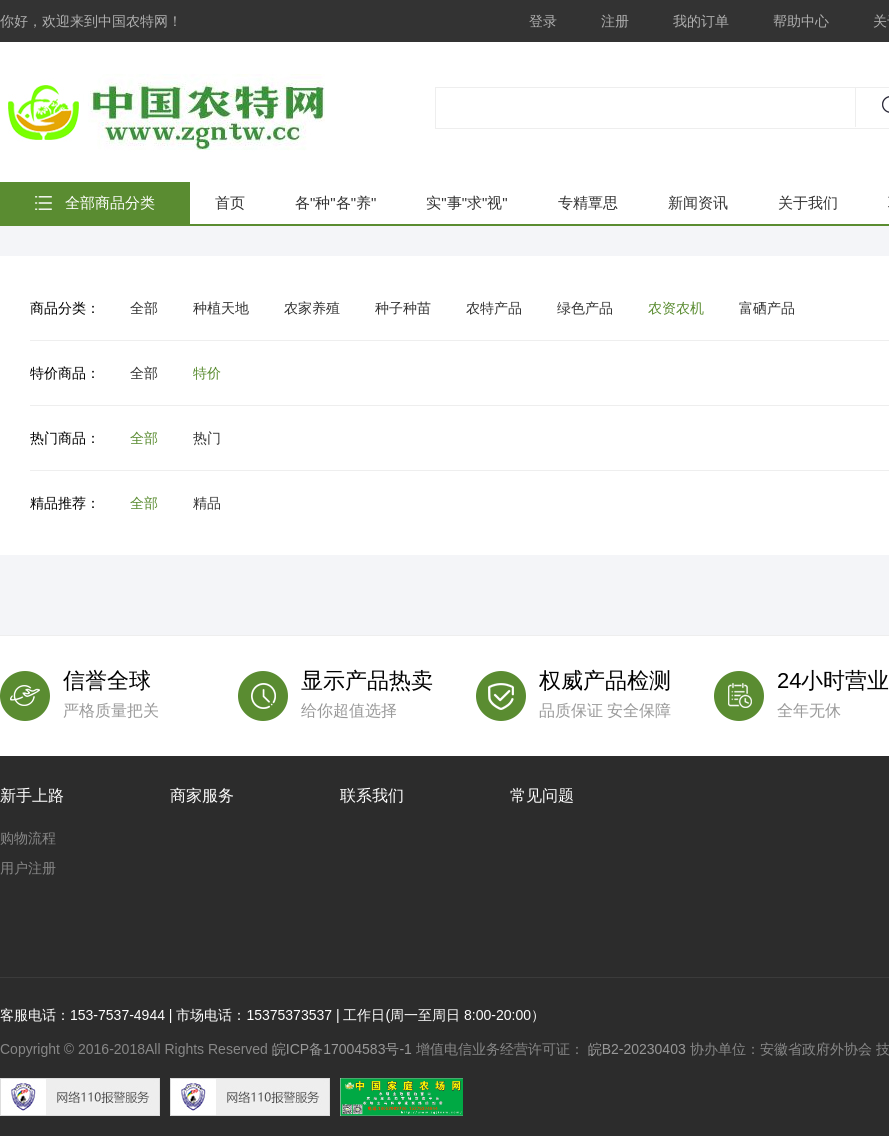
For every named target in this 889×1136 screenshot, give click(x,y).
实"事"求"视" (466, 202)
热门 (207, 438)
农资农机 (676, 308)
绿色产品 (585, 308)
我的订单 (701, 21)
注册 (615, 21)
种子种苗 (403, 308)
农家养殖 (312, 308)
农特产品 (494, 308)
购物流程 (28, 838)
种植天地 (221, 308)
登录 (543, 21)
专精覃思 (588, 202)
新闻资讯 (698, 202)
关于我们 (808, 202)
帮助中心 (801, 21)
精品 (207, 503)
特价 (207, 373)
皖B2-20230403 (637, 1049)
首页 (230, 202)
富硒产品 (767, 308)
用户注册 (28, 868)
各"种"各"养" (335, 202)
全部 (144, 308)
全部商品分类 (110, 202)
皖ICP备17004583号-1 (342, 1049)
